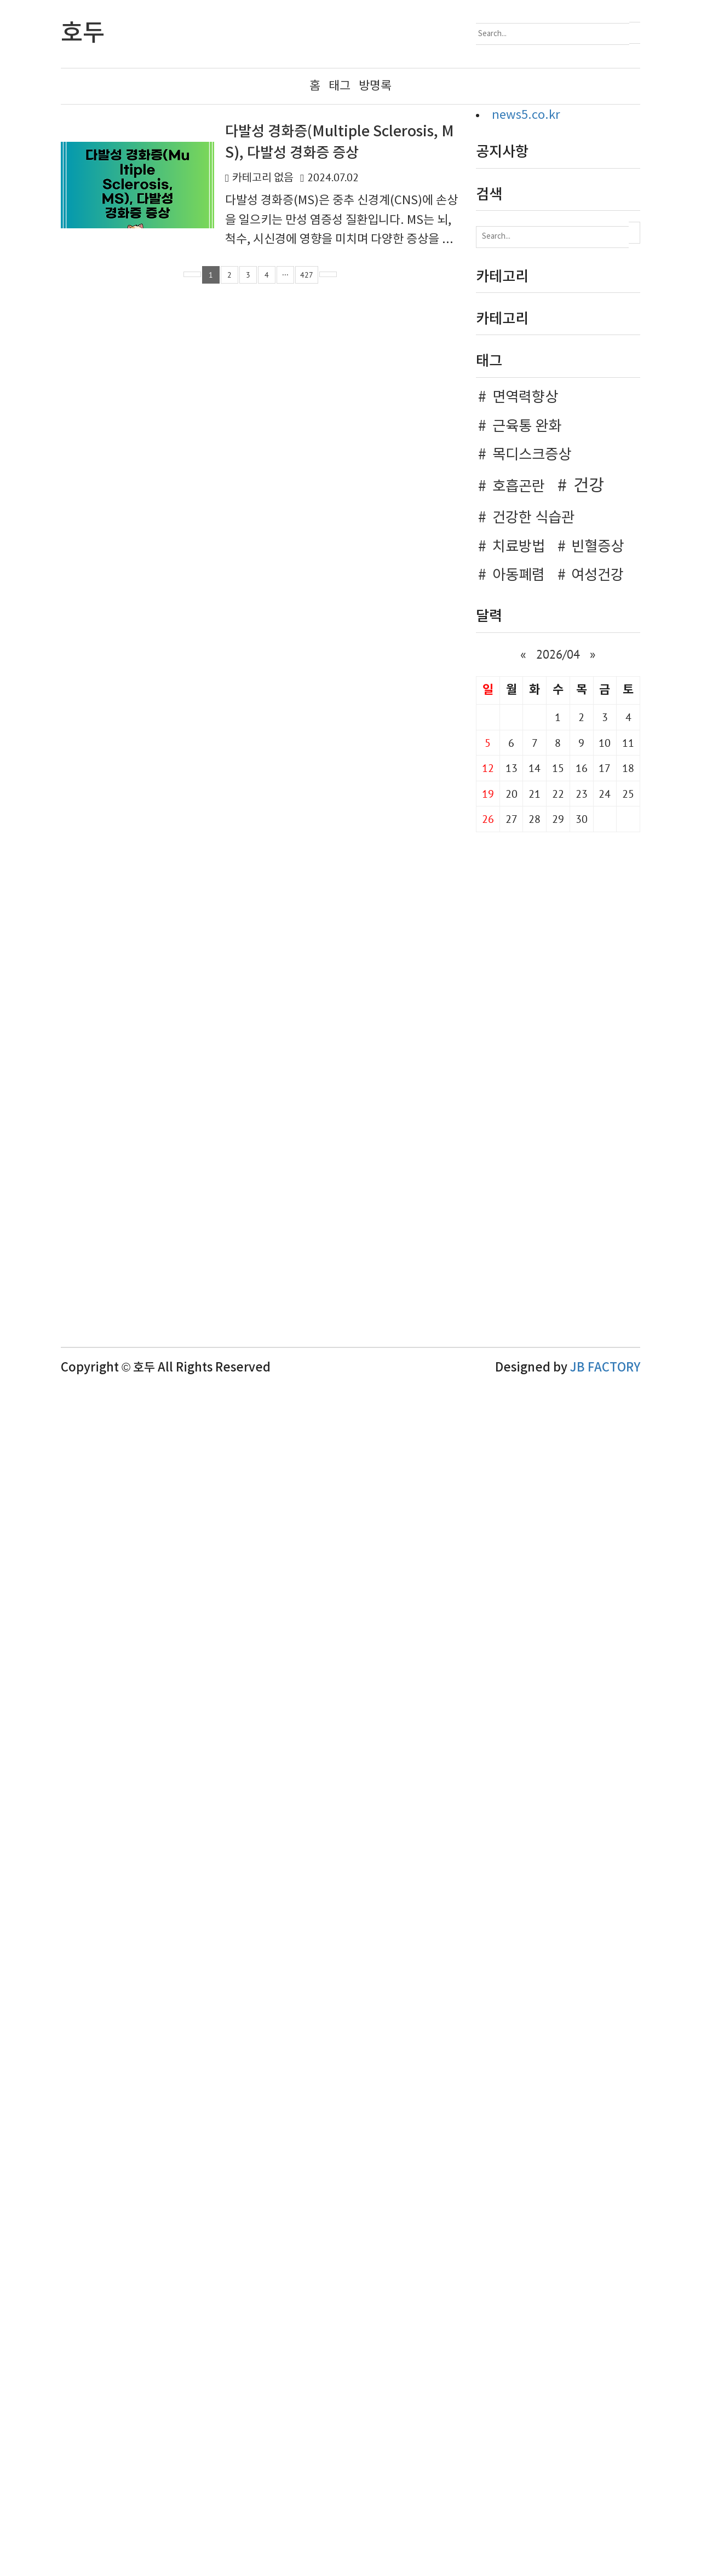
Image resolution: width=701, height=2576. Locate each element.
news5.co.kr (526, 115)
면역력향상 (525, 1087)
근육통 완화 (526, 1116)
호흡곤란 (518, 1176)
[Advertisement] (558, 431)
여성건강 (597, 1265)
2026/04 (558, 1344)
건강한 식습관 (533, 1208)
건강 (588, 1176)
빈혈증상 (597, 1237)
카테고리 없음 (263, 178)
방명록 (375, 86)
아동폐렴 (518, 1265)
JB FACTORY (605, 2057)
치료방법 (518, 1237)
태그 (339, 86)
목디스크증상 (531, 1145)
